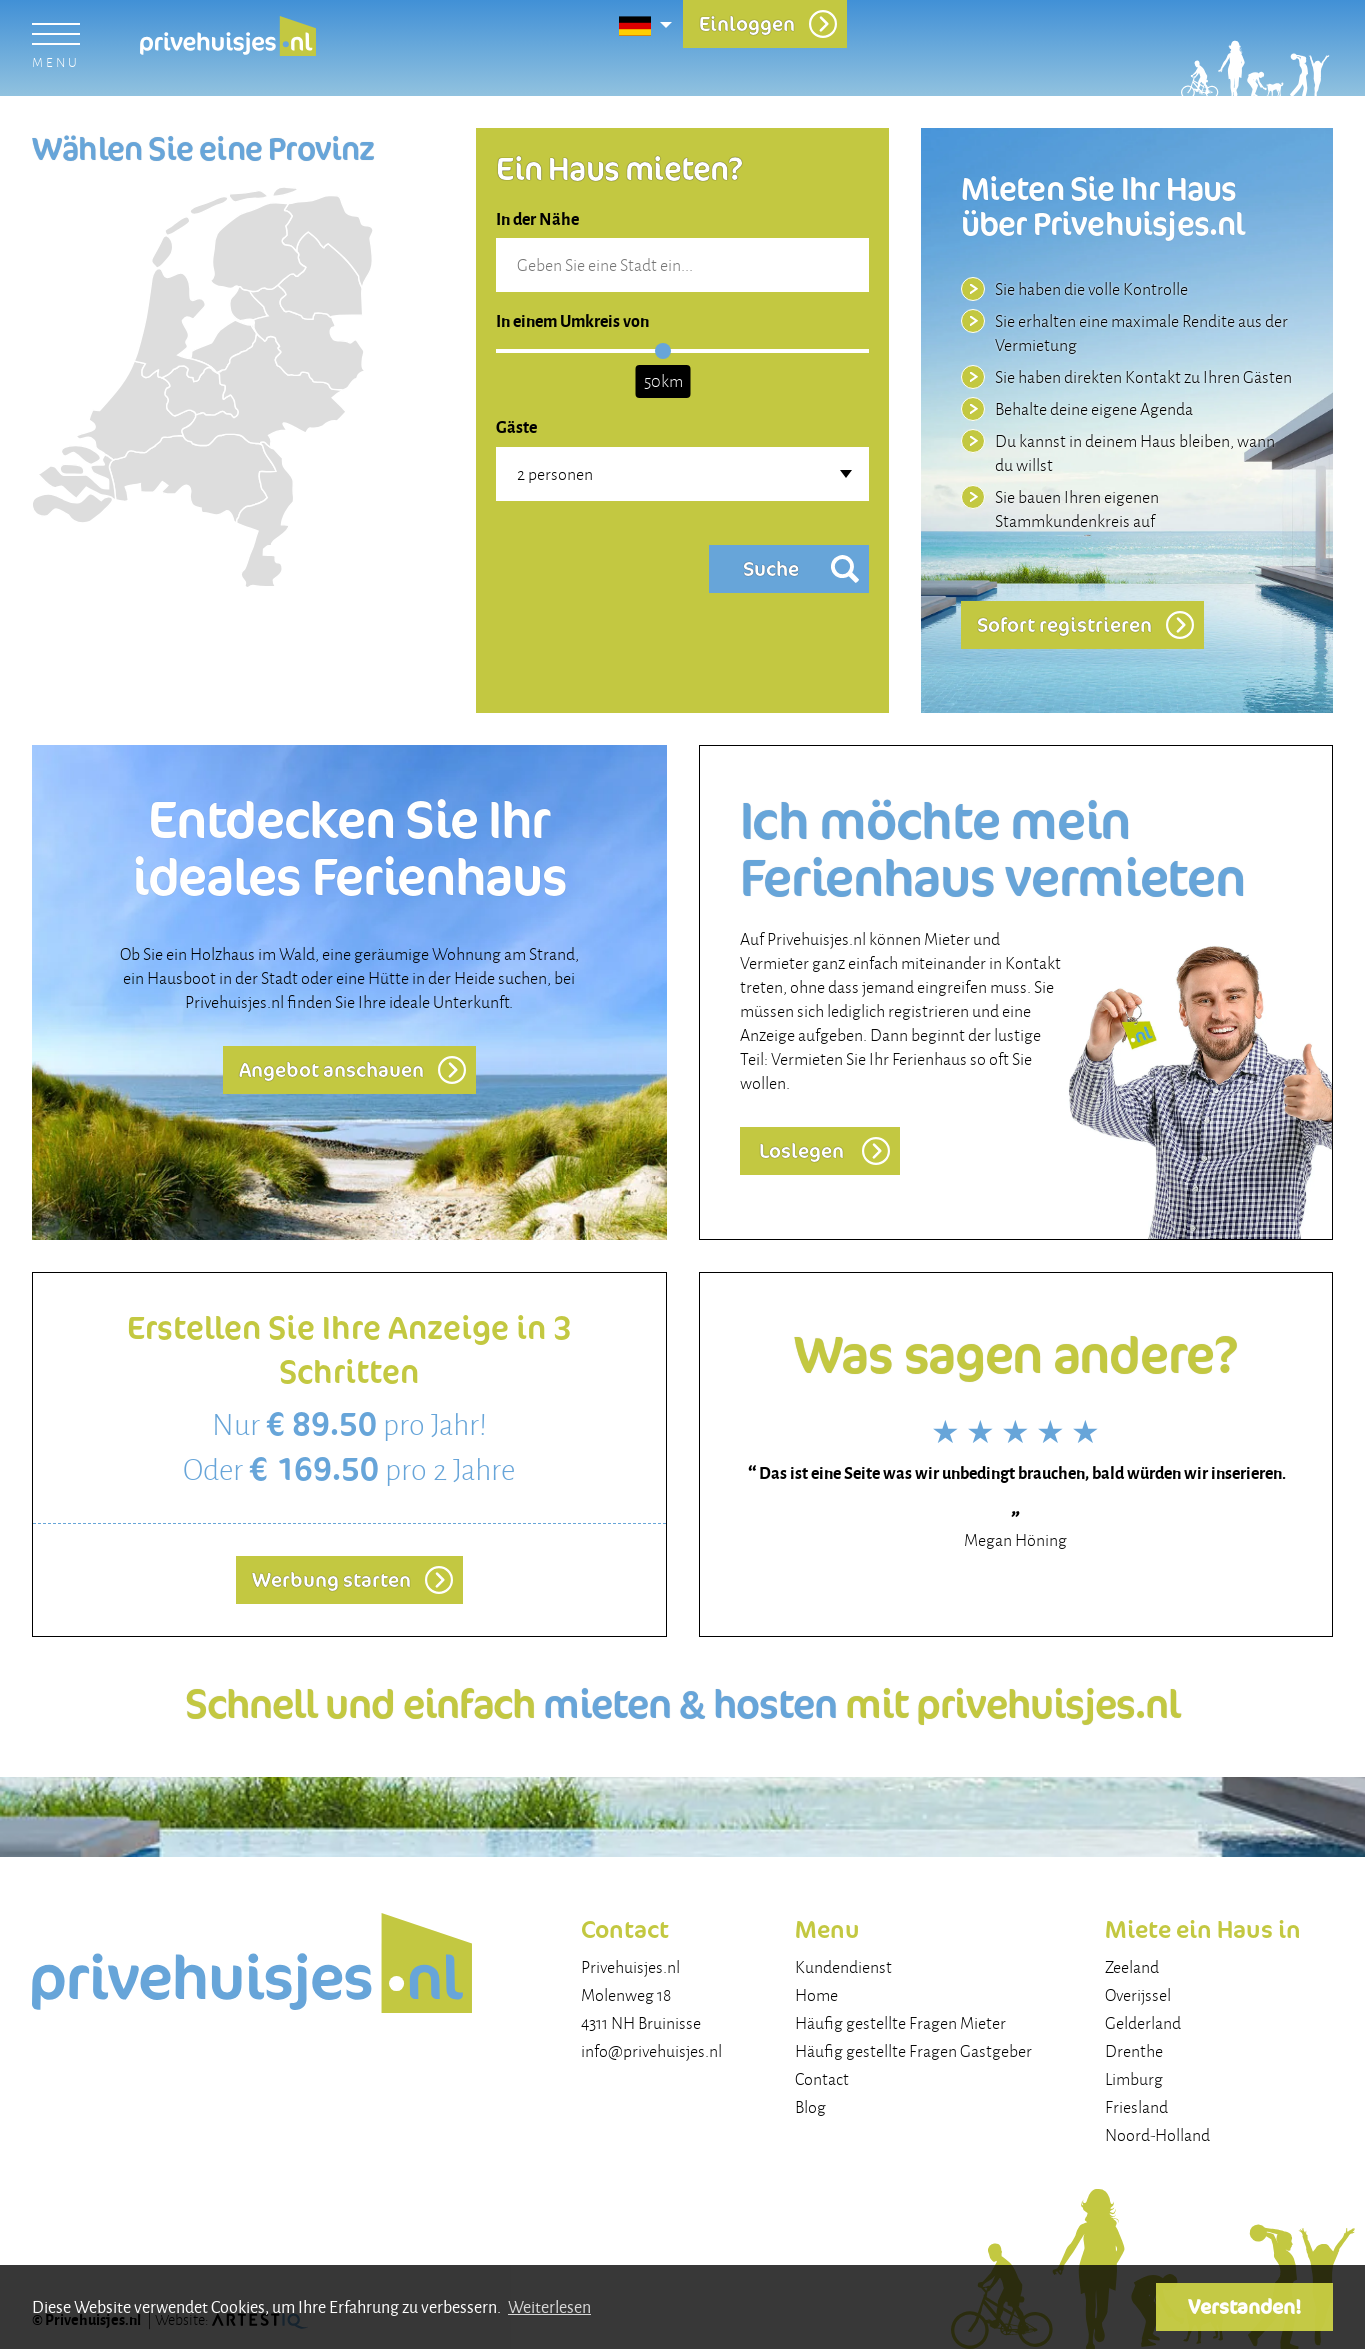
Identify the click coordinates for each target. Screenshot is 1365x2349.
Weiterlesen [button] (549, 2306)
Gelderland (1143, 2023)
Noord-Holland (1157, 2135)
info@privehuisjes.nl (651, 2051)
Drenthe (1134, 2051)
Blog (810, 2107)
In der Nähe (537, 218)
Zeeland (1132, 1967)
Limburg (1134, 2079)
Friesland (1136, 2107)
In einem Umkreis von (572, 320)
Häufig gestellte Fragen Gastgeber (913, 2051)
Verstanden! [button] (1244, 2306)
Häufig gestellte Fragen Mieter (900, 2023)
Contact (822, 2079)
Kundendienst (843, 1967)
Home (816, 1995)
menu (55, 62)
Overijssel (1138, 1995)
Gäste (516, 426)
